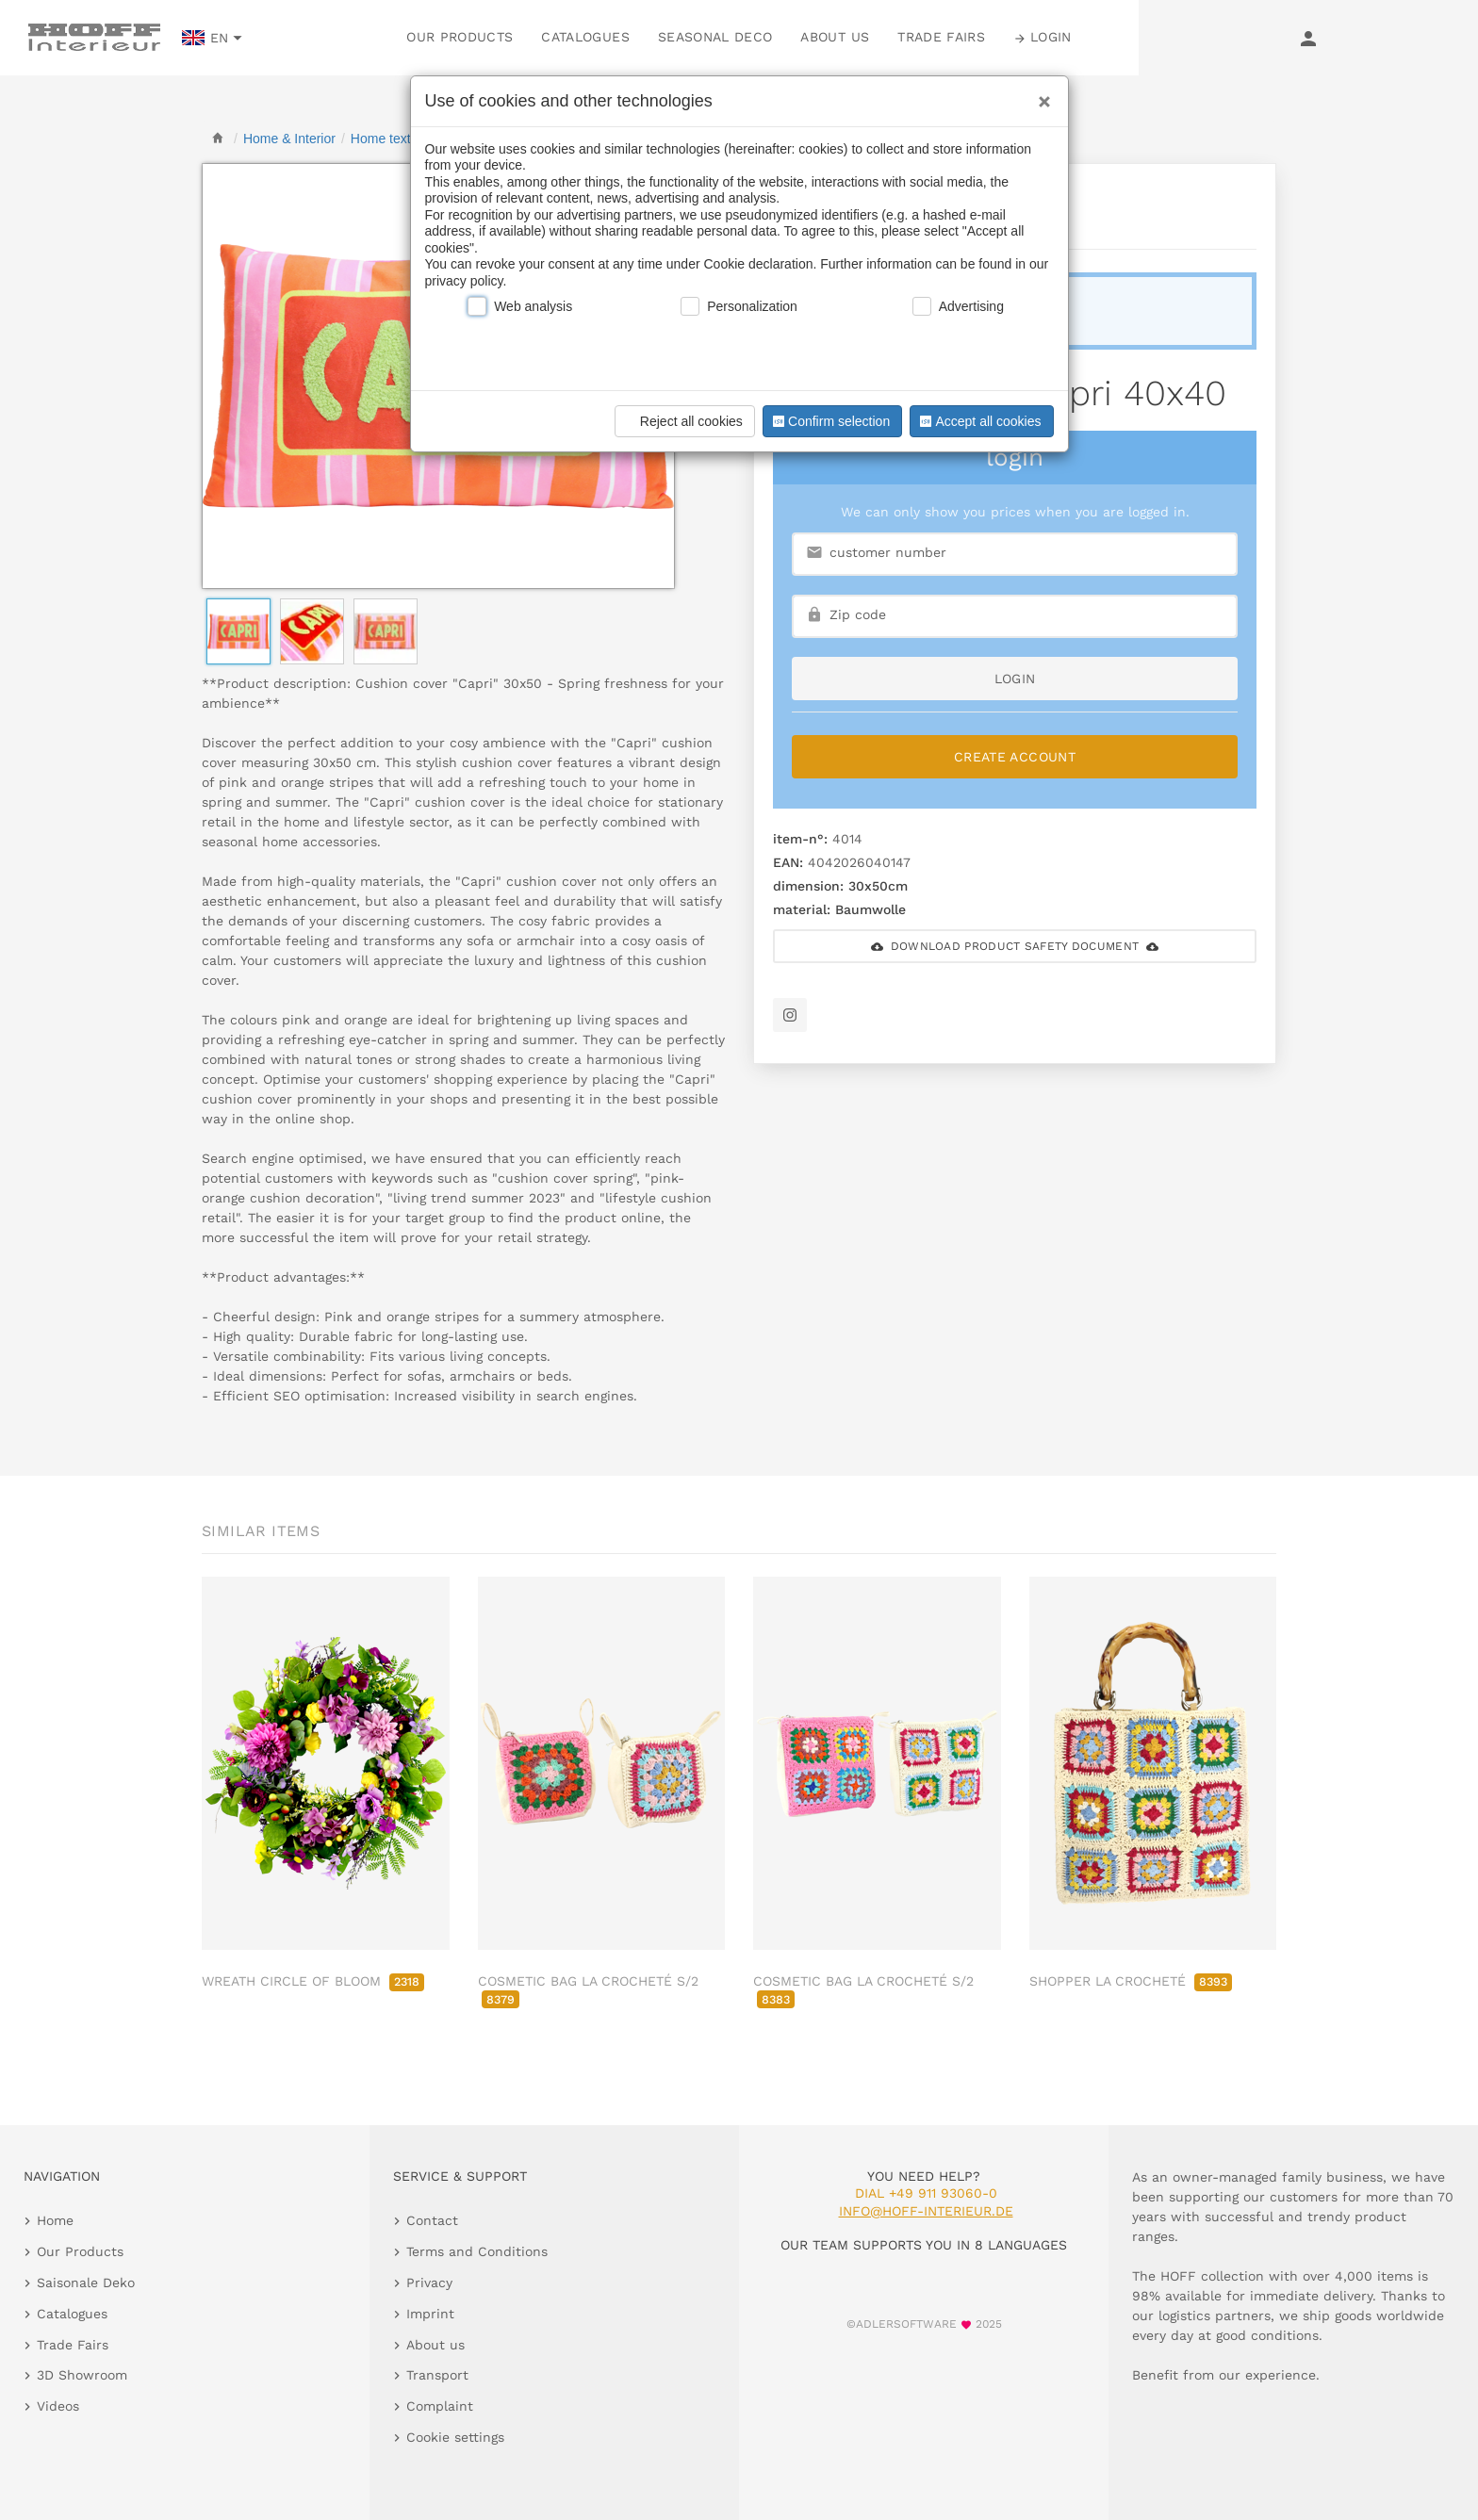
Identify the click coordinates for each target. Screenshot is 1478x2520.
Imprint (430, 2313)
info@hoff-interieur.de (926, 2210)
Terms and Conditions (477, 2251)
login (1015, 678)
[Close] (1039, 95)
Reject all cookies (682, 421)
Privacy (429, 2282)
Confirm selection (829, 421)
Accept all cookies (978, 421)
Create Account (1015, 756)
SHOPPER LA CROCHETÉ (1130, 1980)
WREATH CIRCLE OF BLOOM (313, 1980)
